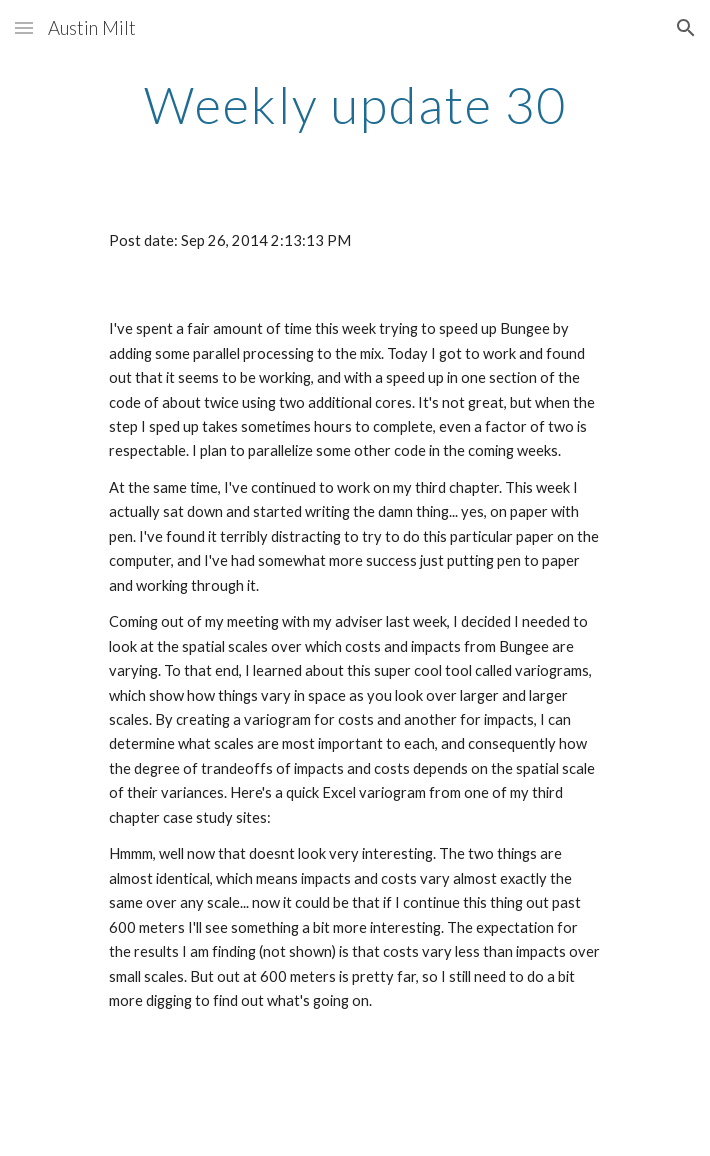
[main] (354, 105)
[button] (24, 27)
